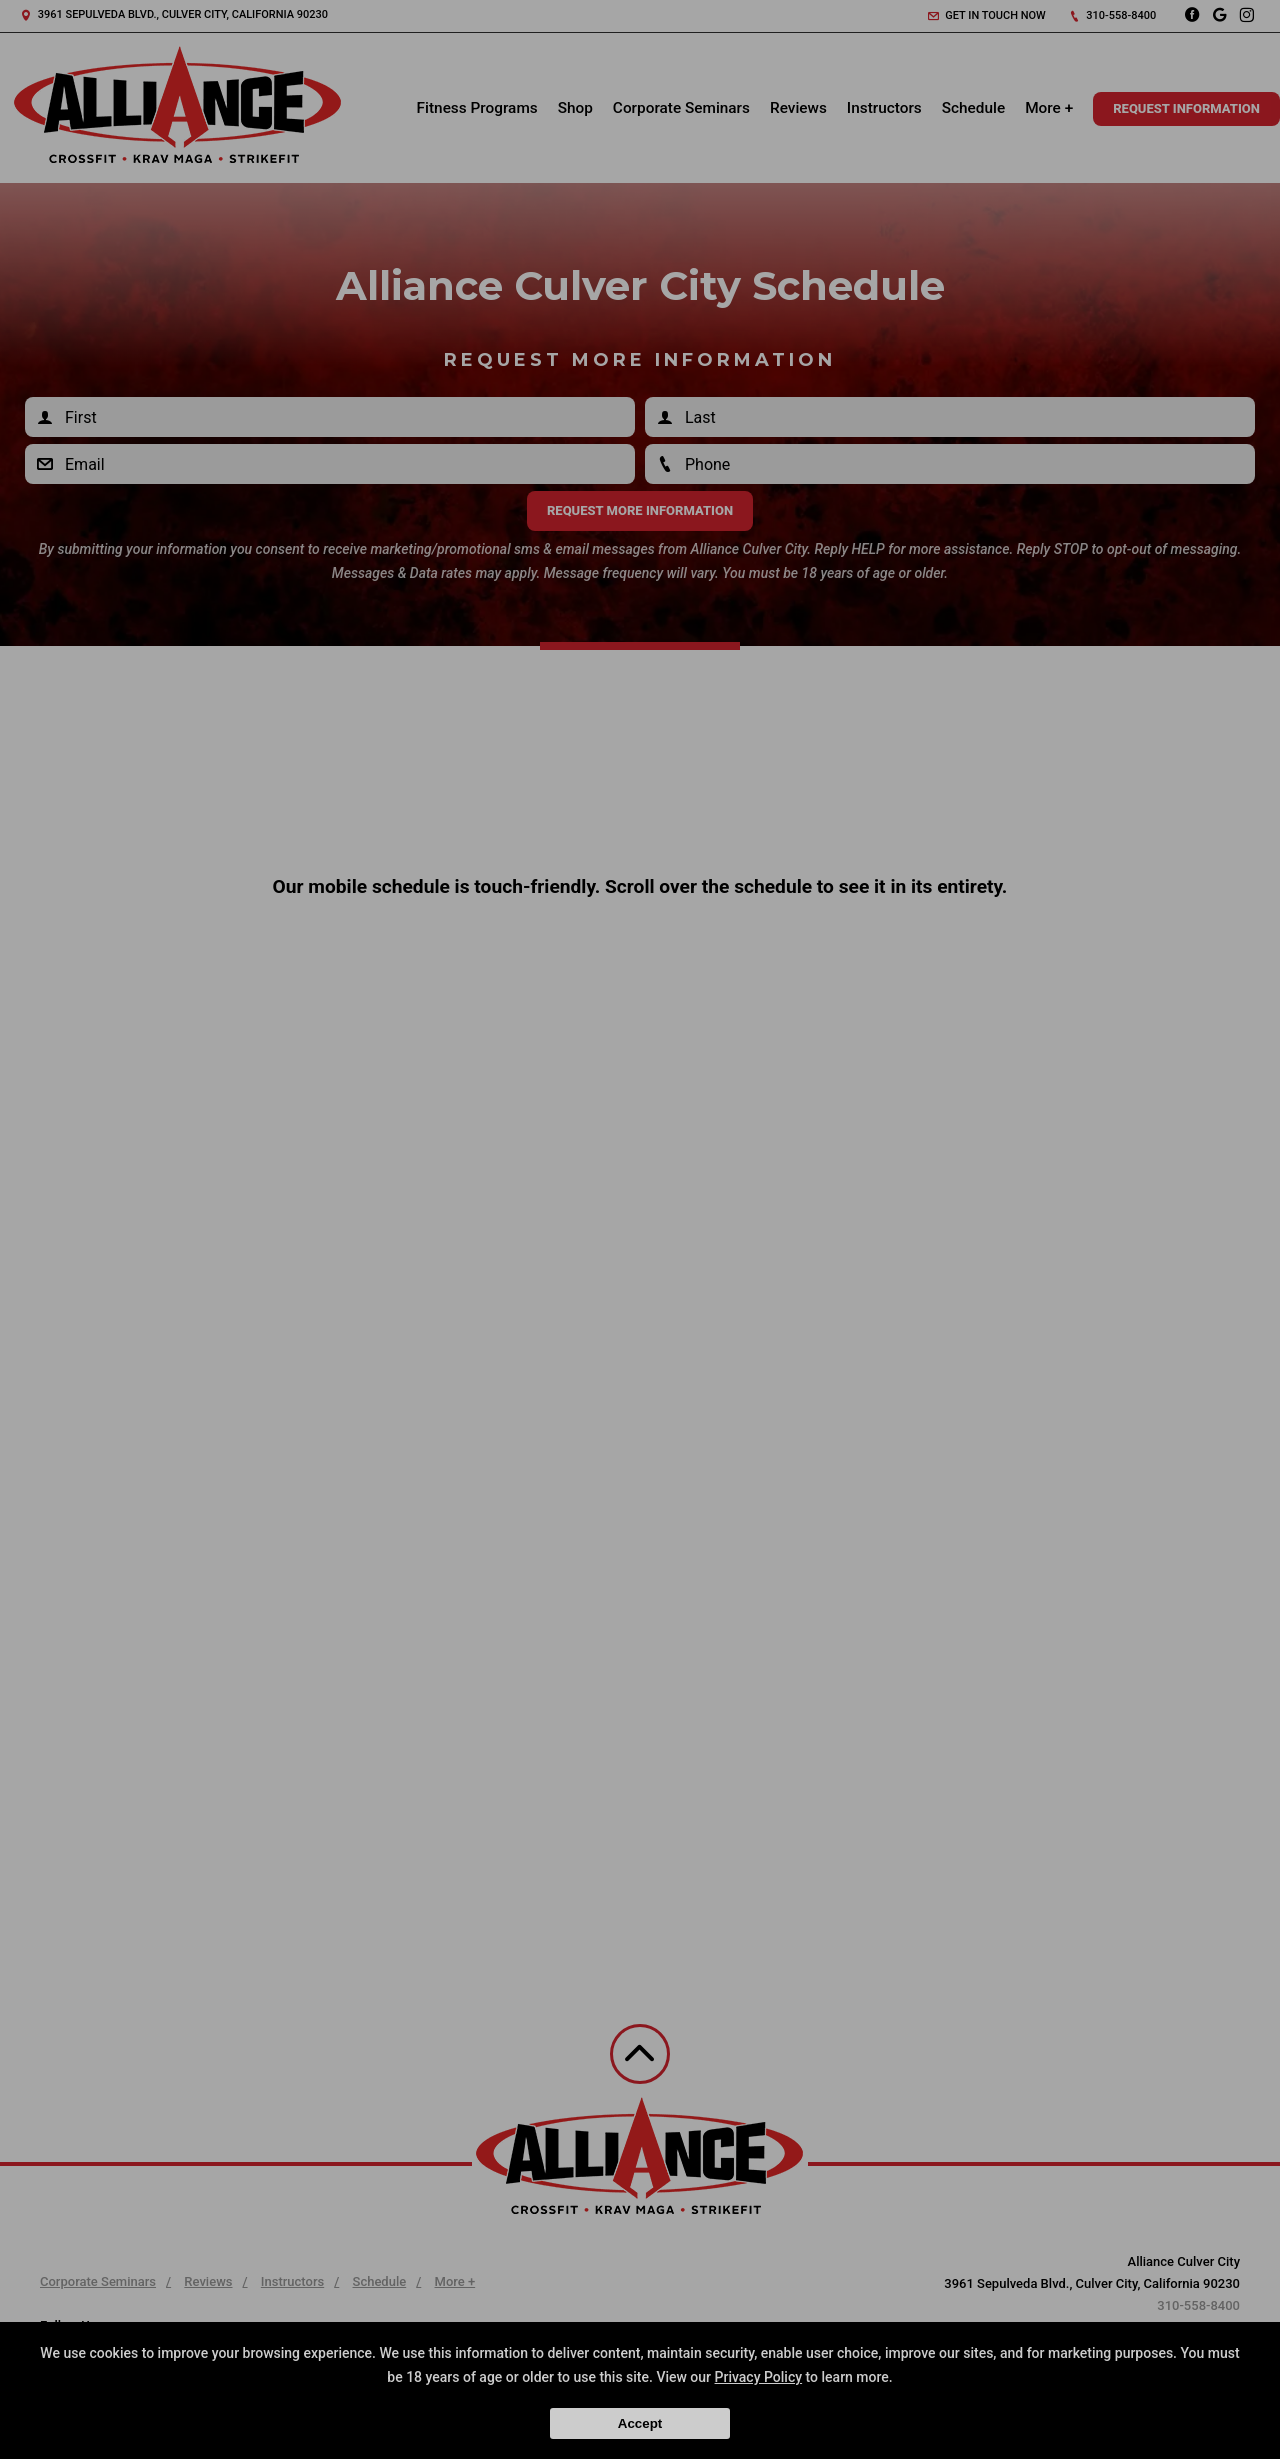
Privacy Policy (759, 2377)
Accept (640, 2423)
